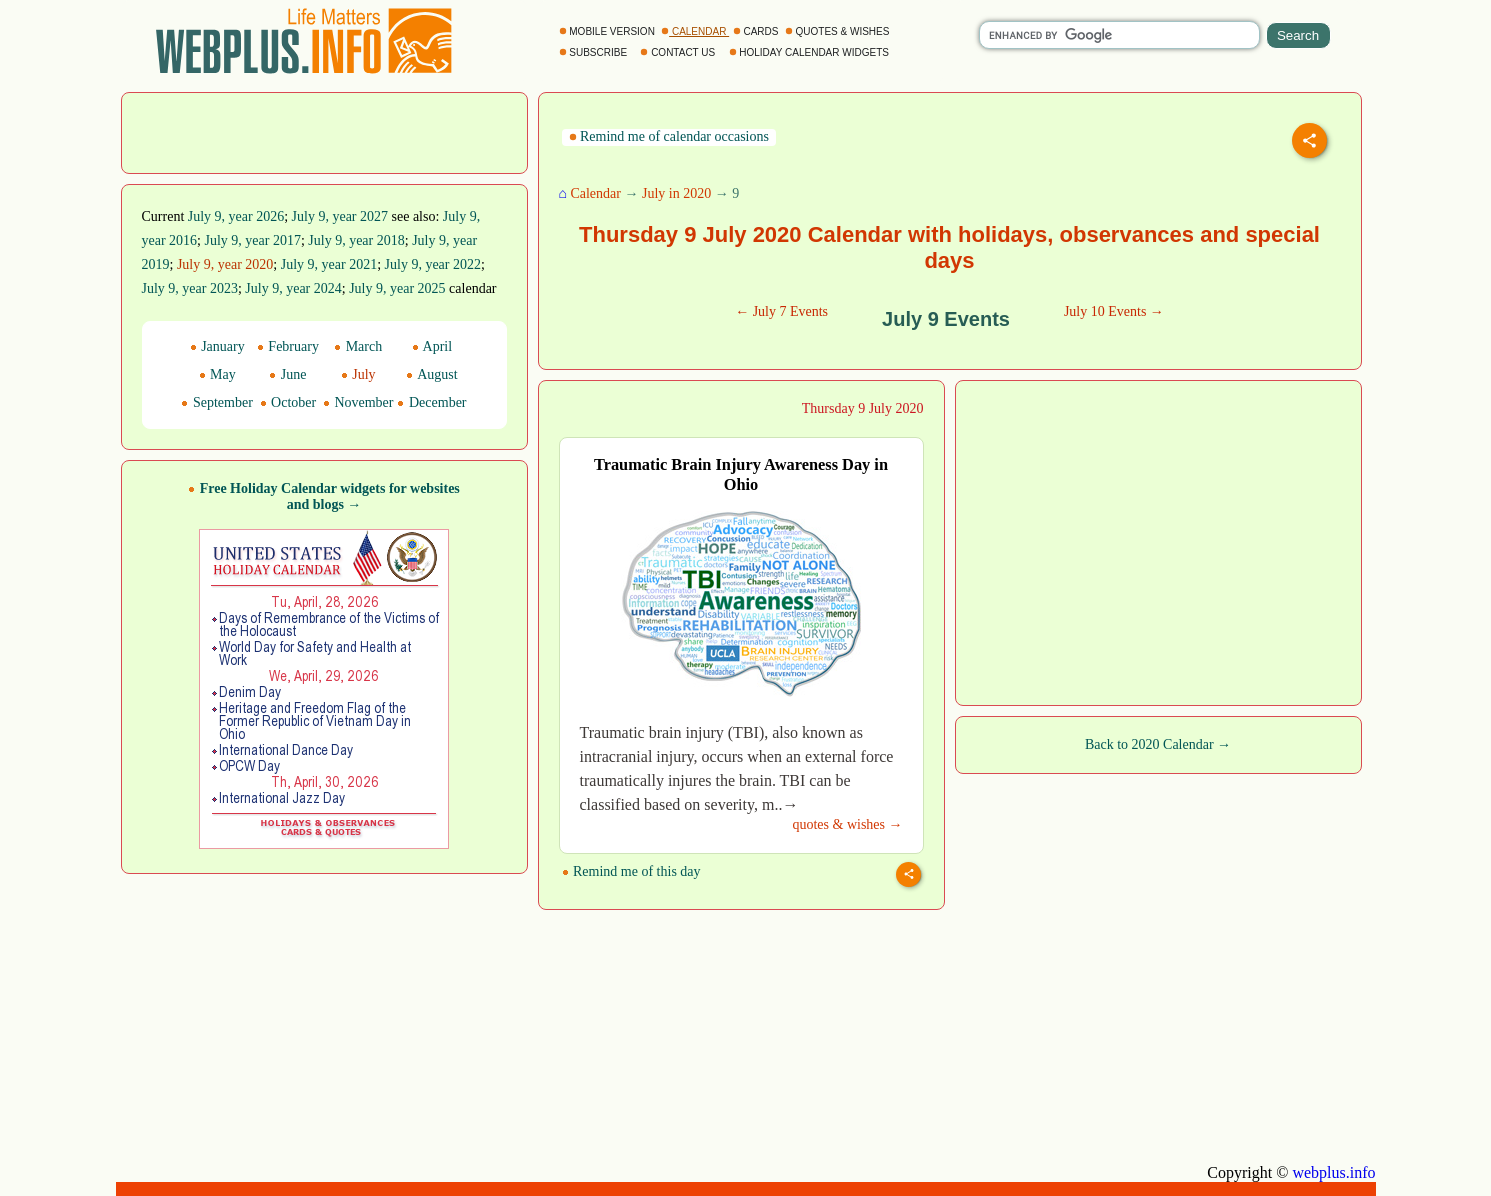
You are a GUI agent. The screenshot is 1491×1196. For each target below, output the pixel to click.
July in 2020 (676, 193)
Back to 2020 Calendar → (1158, 744)
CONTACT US (679, 52)
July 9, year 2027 (340, 216)
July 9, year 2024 (293, 288)
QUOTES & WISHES (838, 31)
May (217, 374)
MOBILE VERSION (608, 31)
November (358, 402)
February (288, 346)
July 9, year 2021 (329, 264)
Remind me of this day (631, 871)
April (432, 346)
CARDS (757, 31)
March (358, 346)
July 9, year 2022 (433, 264)
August (431, 374)
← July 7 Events (781, 311)
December (431, 402)
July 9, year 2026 (236, 216)
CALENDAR (695, 31)
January (217, 346)
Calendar (595, 193)
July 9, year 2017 (252, 240)
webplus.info (1333, 1172)
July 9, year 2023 (190, 288)
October (288, 402)
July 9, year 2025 (397, 288)
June (287, 374)
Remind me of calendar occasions (669, 136)
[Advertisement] (324, 131)
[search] (1119, 35)
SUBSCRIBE (594, 52)
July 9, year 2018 (356, 240)
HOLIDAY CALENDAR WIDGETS (810, 52)
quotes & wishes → (847, 824)
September (216, 402)
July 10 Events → (1114, 311)
